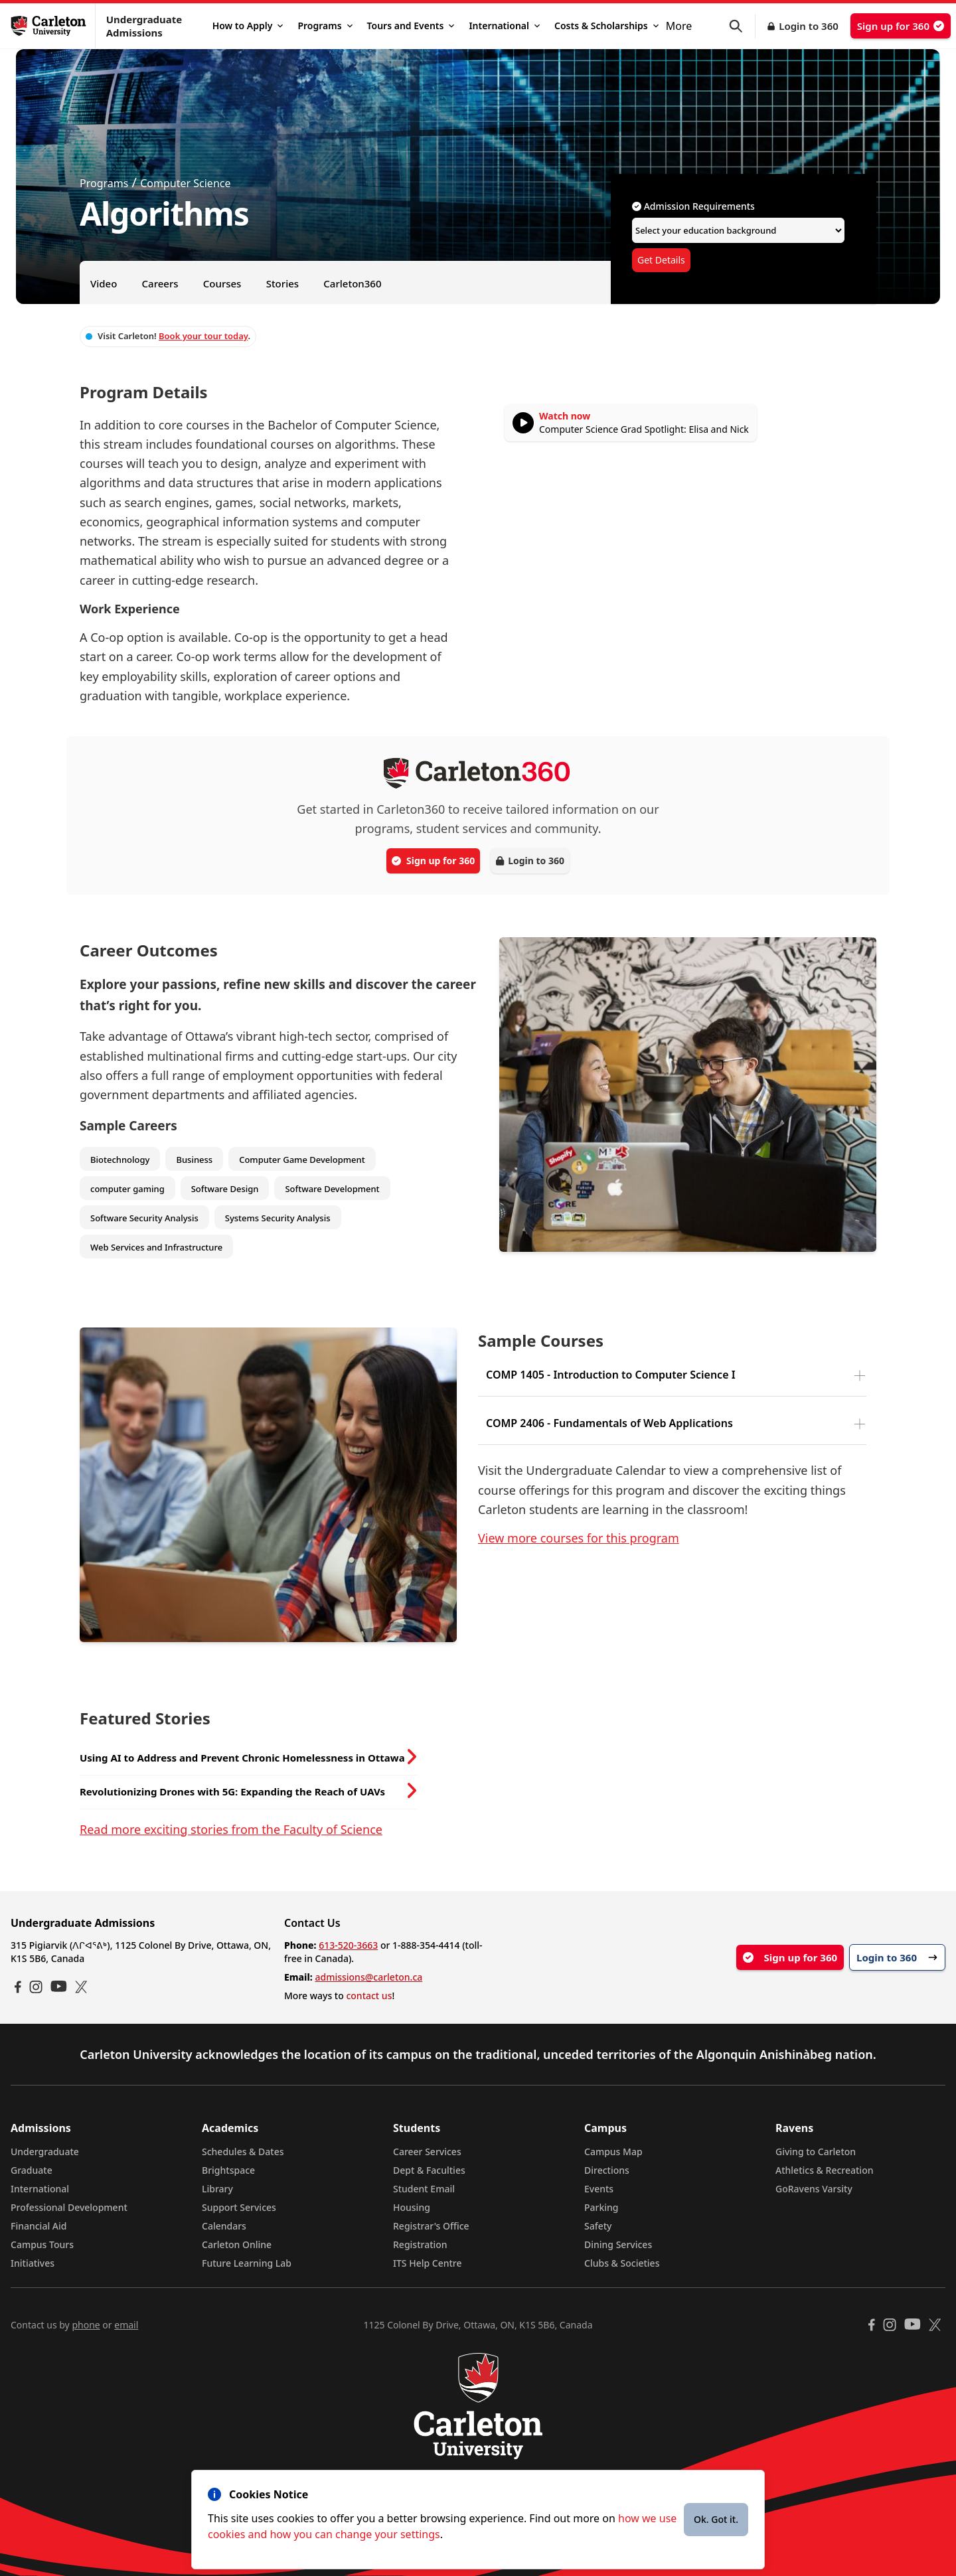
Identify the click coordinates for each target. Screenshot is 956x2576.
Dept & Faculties (429, 2170)
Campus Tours (42, 2244)
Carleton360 (352, 283)
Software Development (332, 1189)
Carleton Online (237, 2244)
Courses (222, 283)
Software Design (225, 1189)
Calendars (224, 2226)
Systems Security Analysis (278, 1218)
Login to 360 (808, 26)
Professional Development (69, 2207)
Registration (420, 2244)
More (679, 26)
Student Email (424, 2188)
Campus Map (613, 2151)
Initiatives (32, 2263)
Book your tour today (203, 336)
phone (86, 2324)
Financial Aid (38, 2226)
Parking (601, 2207)
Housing (411, 2207)
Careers (160, 283)
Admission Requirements (693, 206)
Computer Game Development (302, 1160)
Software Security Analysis (144, 1218)
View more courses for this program (578, 1538)
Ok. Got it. (716, 2519)
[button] (742, 26)
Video (103, 283)
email (126, 2324)
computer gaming (127, 1189)
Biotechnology (119, 1160)
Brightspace (228, 2170)
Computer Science (185, 183)
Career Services (427, 2151)
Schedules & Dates (243, 2151)
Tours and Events (411, 25)
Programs (324, 25)
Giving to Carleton (815, 2151)
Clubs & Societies (621, 2263)
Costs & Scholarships (606, 25)
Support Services (239, 2207)
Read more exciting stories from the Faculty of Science (231, 1829)
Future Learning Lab (246, 2263)
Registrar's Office (431, 2226)
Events (598, 2188)
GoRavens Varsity (813, 2188)
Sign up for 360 (900, 26)
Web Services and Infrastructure (156, 1247)
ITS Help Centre (427, 2263)
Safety (598, 2226)
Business (194, 1160)
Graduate (31, 2170)
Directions (606, 2170)
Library (217, 2188)
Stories (282, 283)
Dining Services (618, 2244)
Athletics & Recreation (824, 2170)
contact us (369, 1995)
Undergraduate (45, 2151)
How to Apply (247, 25)
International (504, 25)
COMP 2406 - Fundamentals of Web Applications (609, 1423)
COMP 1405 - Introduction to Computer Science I (611, 1374)
